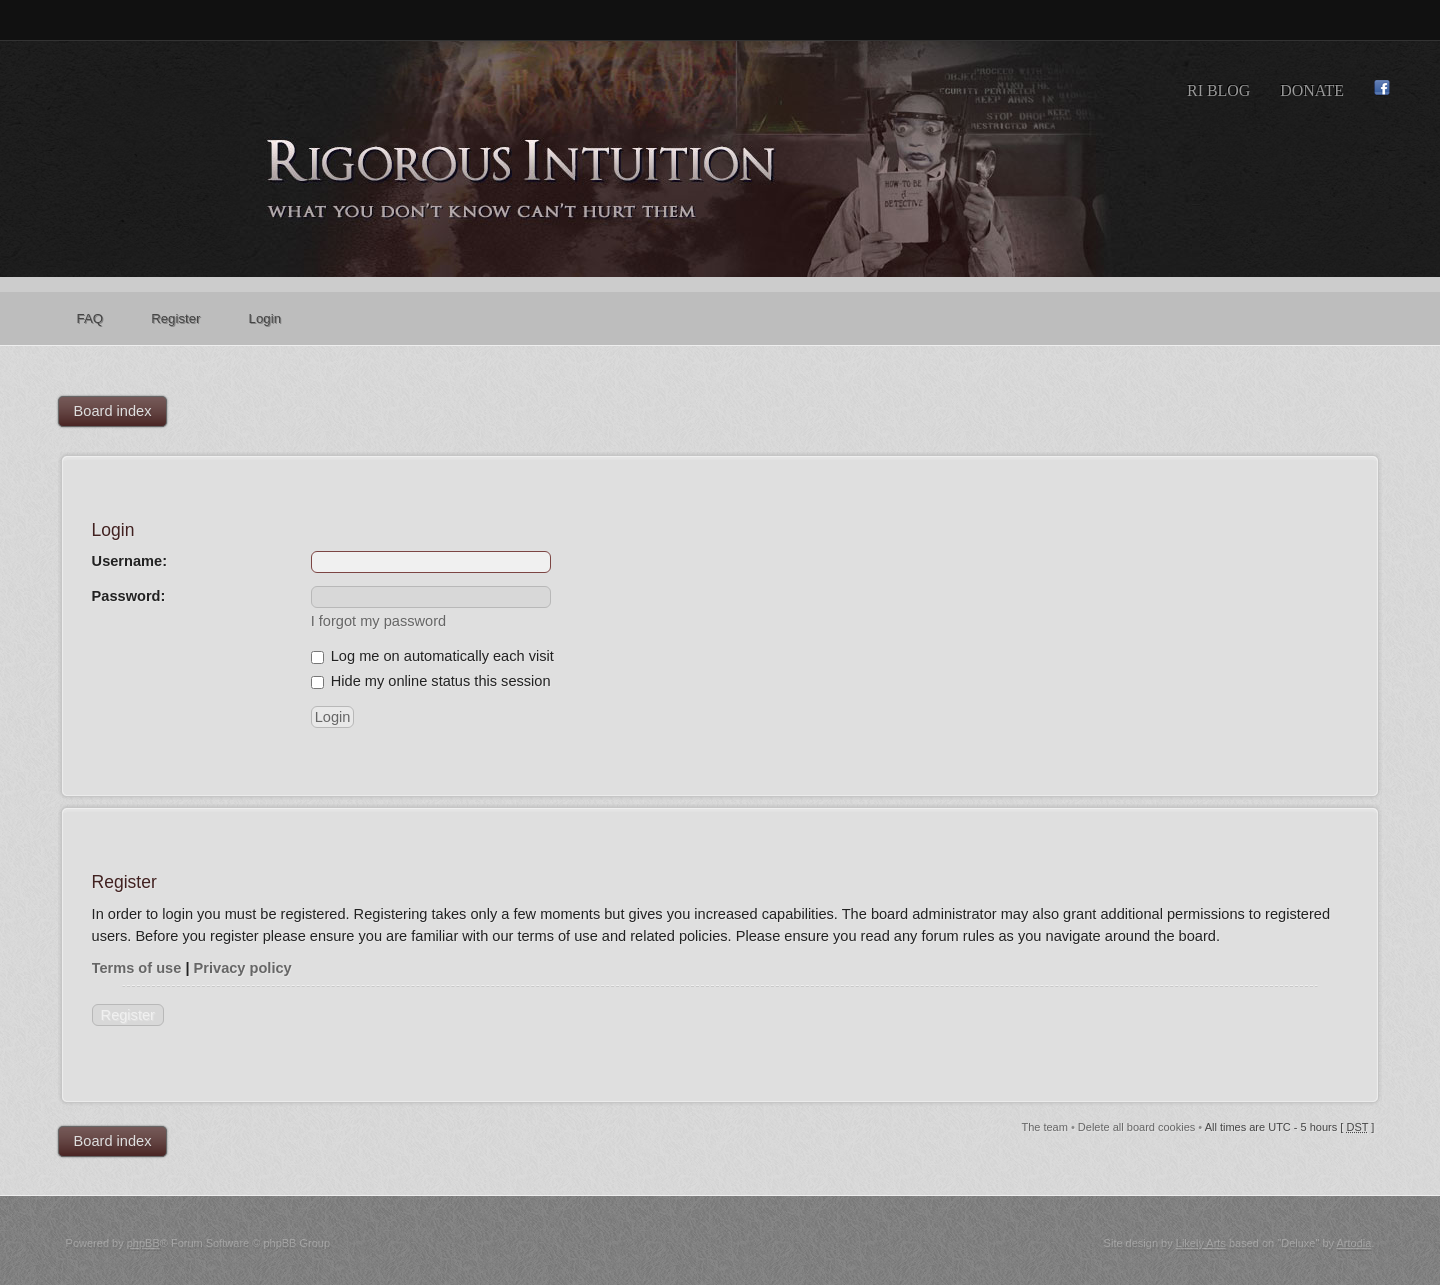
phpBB (143, 1243)
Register (128, 1015)
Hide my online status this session (431, 681)
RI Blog (1218, 90)
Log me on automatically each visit (432, 656)
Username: (129, 561)
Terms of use (137, 968)
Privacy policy (243, 968)
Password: (129, 596)
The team (1044, 1127)
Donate (1312, 90)
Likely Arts (1201, 1243)
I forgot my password (378, 621)
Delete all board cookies (1136, 1127)
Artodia (1353, 1243)
